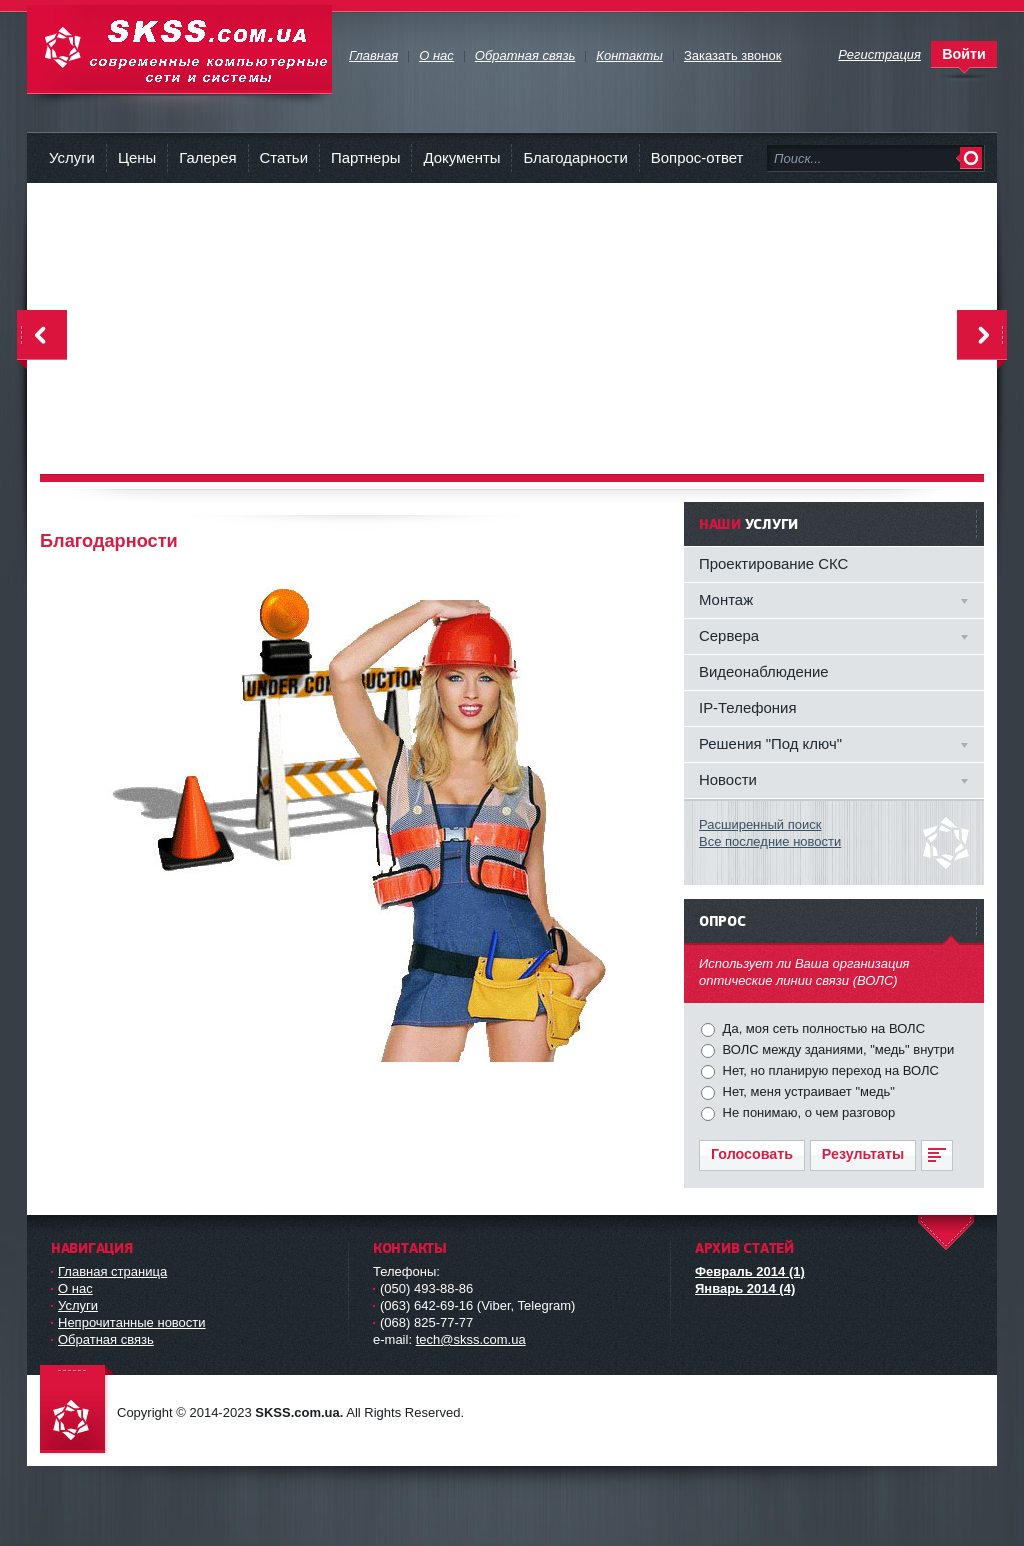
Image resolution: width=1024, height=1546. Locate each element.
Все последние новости (770, 841)
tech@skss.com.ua (471, 1339)
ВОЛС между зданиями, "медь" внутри (836, 1049)
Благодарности (575, 157)
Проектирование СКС (773, 563)
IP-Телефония (748, 707)
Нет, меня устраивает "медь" (807, 1091)
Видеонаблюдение (764, 671)
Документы (461, 157)
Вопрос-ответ (697, 157)
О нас (75, 1288)
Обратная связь (106, 1339)
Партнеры (365, 157)
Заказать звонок (732, 55)
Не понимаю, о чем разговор (807, 1112)
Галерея (207, 157)
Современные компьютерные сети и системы (179, 49)
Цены (137, 157)
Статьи (284, 157)
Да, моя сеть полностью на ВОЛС (822, 1028)
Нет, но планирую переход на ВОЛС (829, 1070)
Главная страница (112, 1271)
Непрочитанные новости (132, 1322)
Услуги (72, 157)
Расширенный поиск (760, 824)
